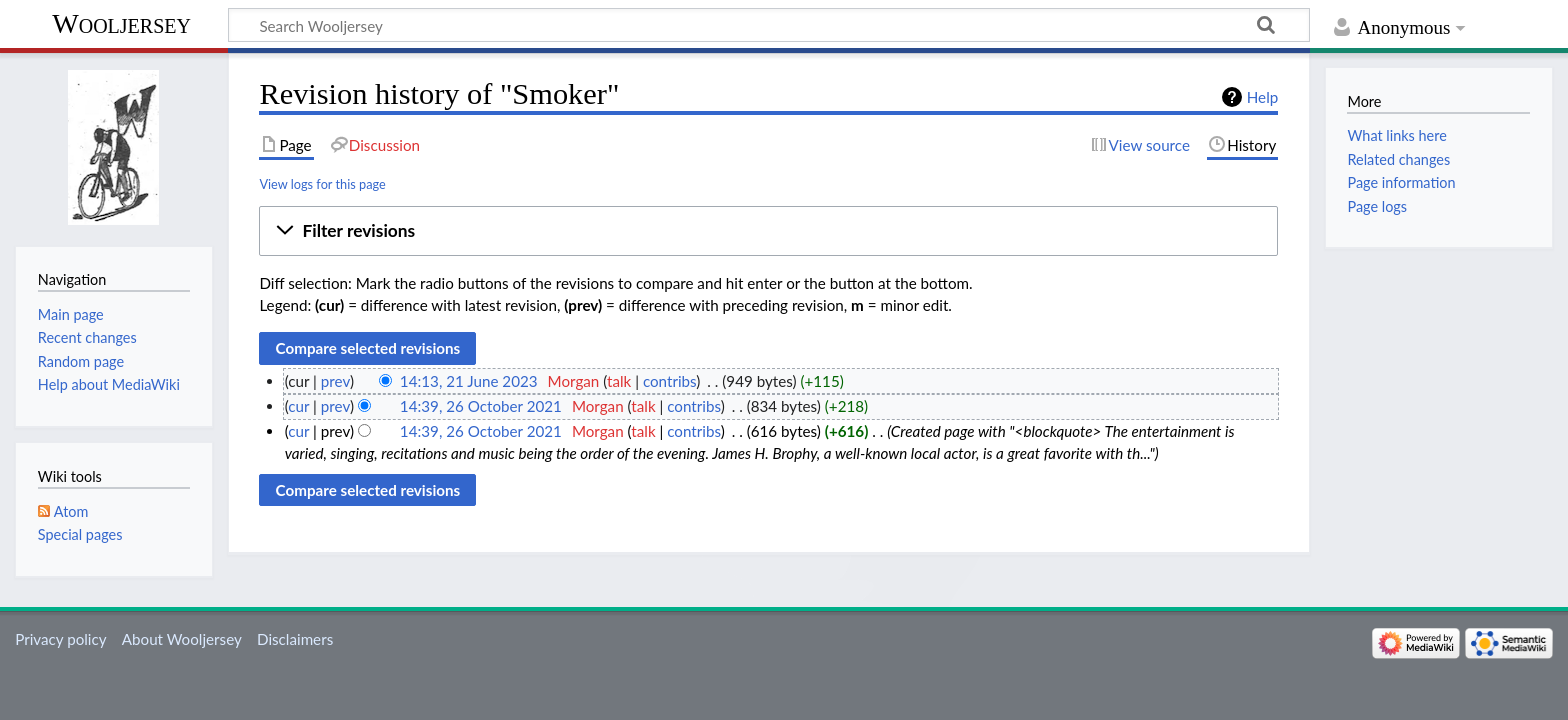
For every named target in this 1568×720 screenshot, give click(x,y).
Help (1262, 97)
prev (335, 381)
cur (298, 406)
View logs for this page (322, 184)
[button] (768, 231)
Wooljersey (121, 23)
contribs (669, 381)
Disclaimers (295, 639)
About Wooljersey (182, 639)
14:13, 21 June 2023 (469, 381)
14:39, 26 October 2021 (481, 406)
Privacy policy (60, 639)
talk (619, 381)
